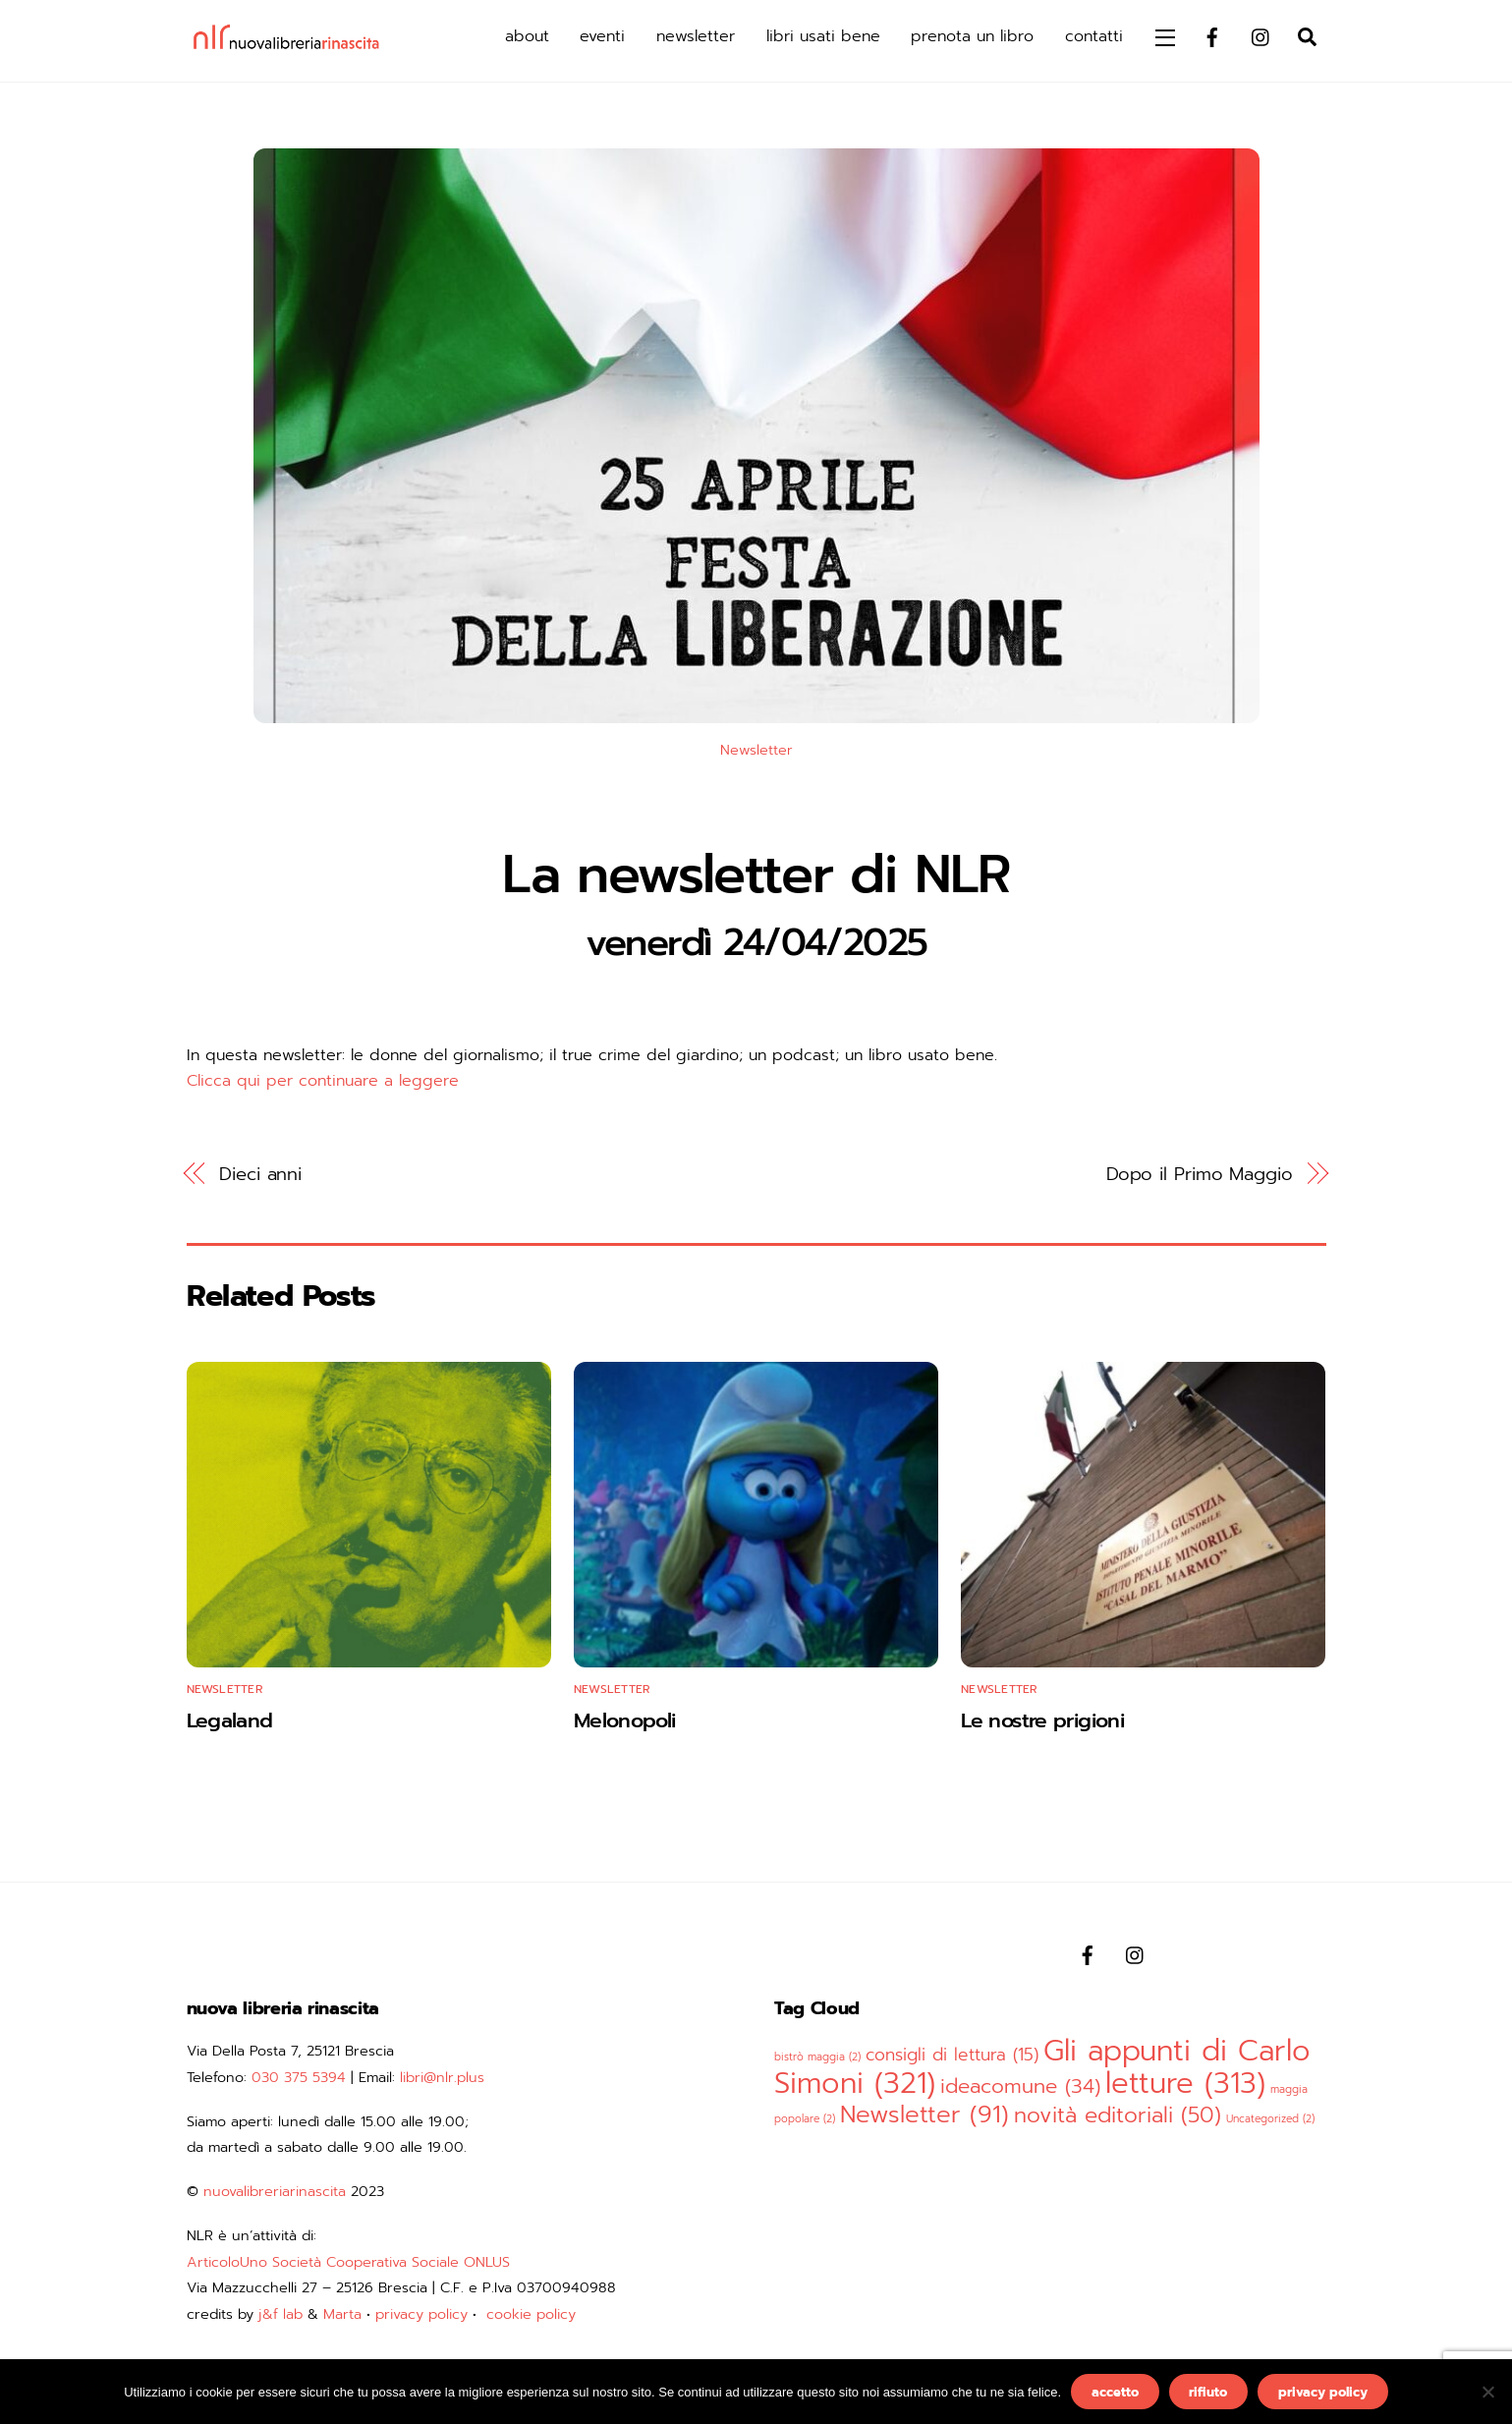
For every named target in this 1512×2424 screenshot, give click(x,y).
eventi (602, 36)
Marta (342, 2314)
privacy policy (421, 2314)
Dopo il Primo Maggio (1199, 1174)
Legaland (230, 1720)
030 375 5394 (299, 2077)
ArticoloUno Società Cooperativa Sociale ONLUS (348, 2262)
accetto (1115, 2392)
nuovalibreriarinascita (274, 2191)
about (527, 36)
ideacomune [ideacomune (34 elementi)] (1020, 2086)
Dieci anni (260, 1174)
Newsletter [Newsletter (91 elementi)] (924, 2114)
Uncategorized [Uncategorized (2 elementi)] (1270, 2118)
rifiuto (1208, 2392)
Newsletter (756, 750)
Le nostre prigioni (1042, 1720)
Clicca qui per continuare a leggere (323, 1081)
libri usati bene (823, 36)
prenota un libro (972, 36)
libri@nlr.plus (442, 2077)
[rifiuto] (1487, 2391)
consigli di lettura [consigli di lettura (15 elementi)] (952, 2054)
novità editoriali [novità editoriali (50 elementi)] (1117, 2115)
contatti (1094, 36)
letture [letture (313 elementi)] (1185, 2083)
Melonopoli (625, 1720)
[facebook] (1212, 35)
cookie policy (531, 2314)
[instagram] (1261, 35)
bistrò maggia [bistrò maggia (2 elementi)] (817, 2056)
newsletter (695, 36)
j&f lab (280, 2314)
